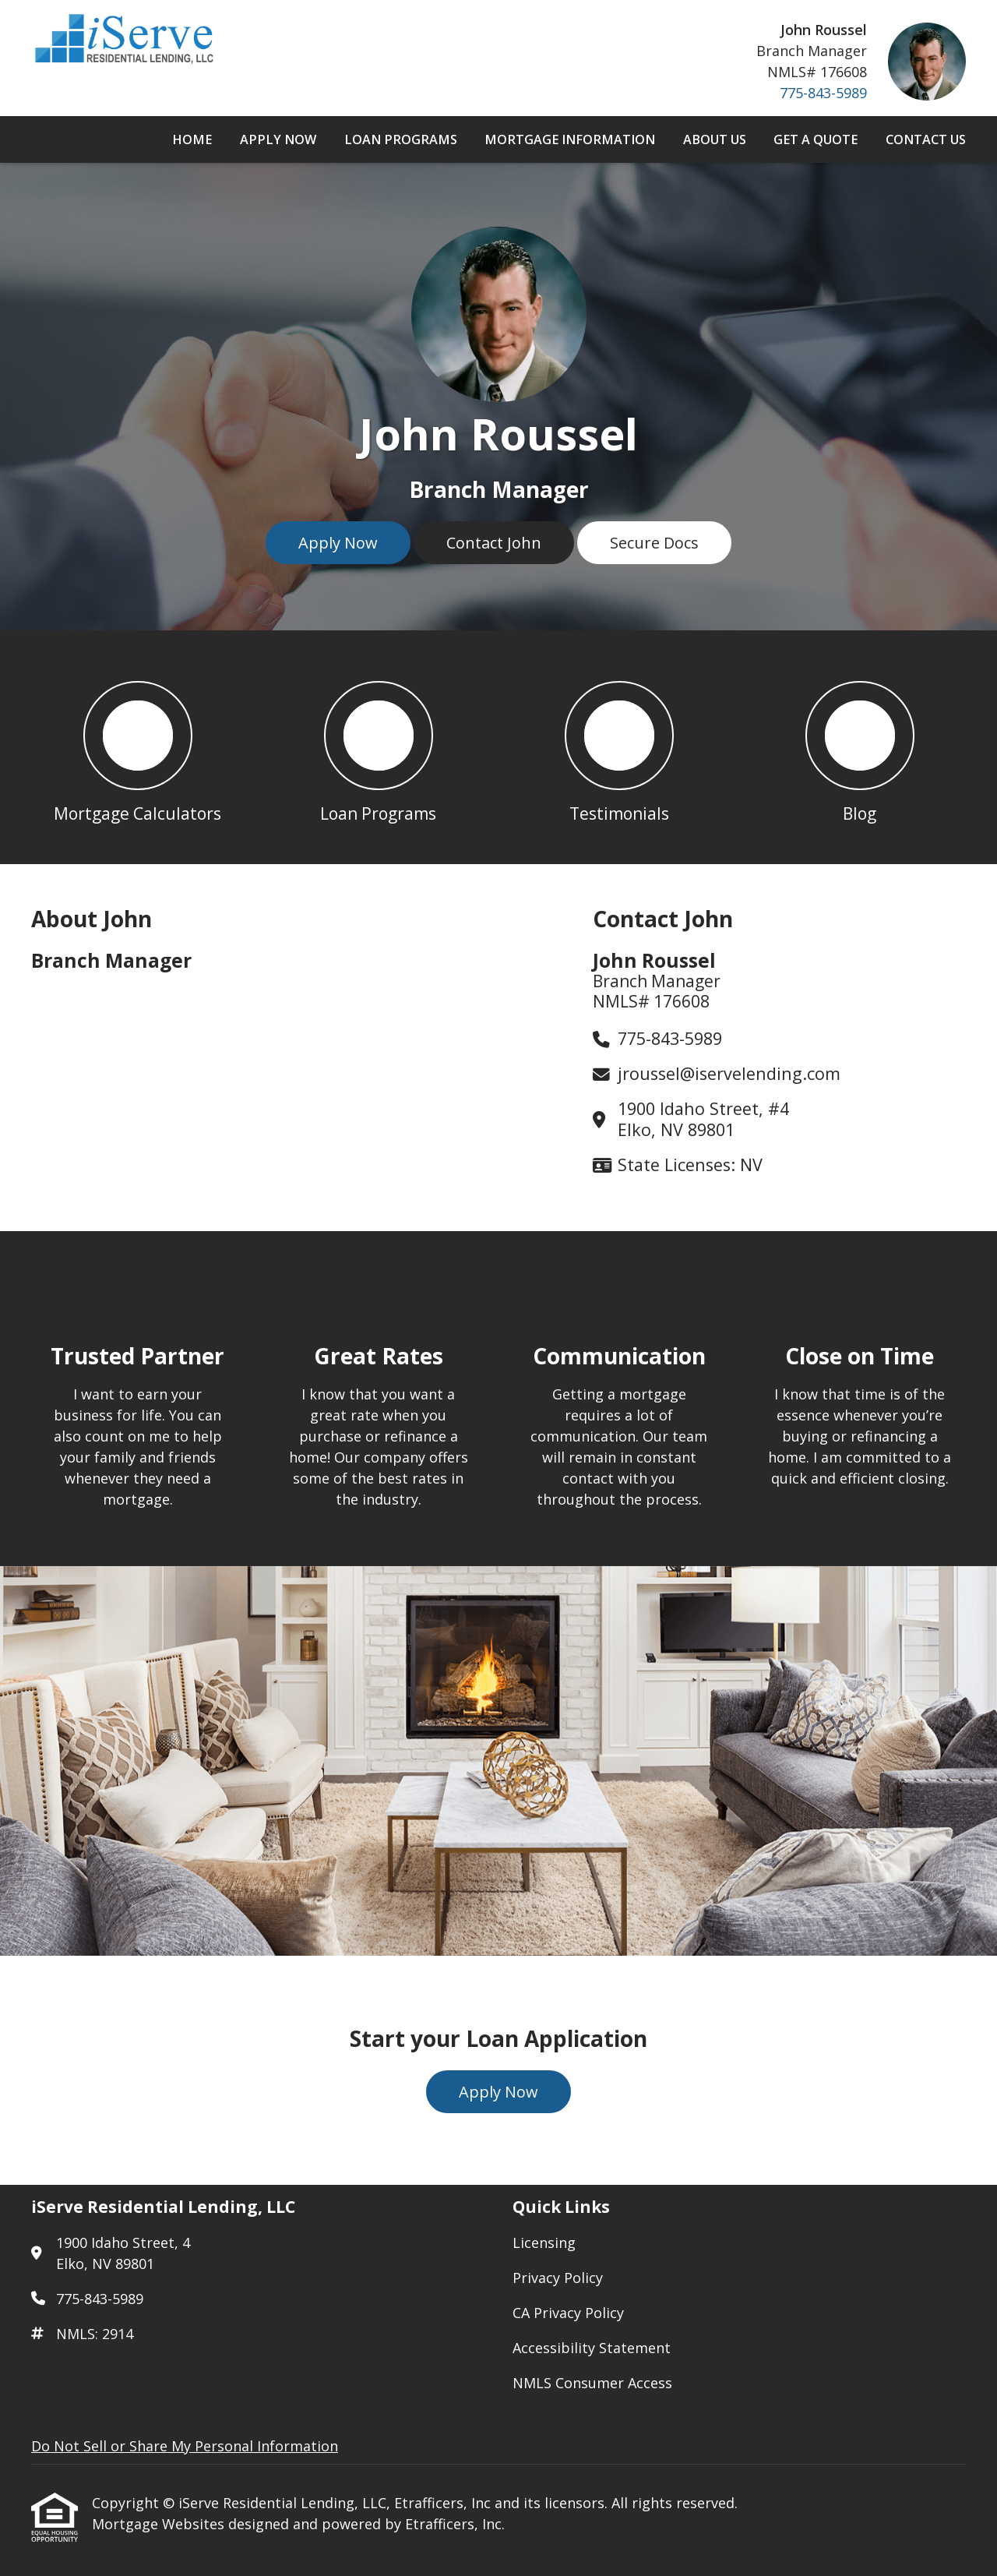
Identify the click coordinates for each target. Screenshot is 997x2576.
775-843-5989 (823, 92)
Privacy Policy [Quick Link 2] (558, 2277)
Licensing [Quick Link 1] (544, 2242)
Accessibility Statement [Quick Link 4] (592, 2347)
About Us (714, 139)
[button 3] (619, 747)
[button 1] (137, 747)
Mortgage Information (569, 139)
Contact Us (926, 139)
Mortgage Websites (160, 2523)
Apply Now (278, 139)
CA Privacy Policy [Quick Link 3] (568, 2312)
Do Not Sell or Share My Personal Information (184, 2446)
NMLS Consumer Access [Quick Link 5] (592, 2382)
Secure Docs (654, 542)
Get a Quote (815, 139)
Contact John (493, 542)
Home (192, 139)
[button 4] (859, 747)
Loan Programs (400, 139)
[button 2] (378, 747)
